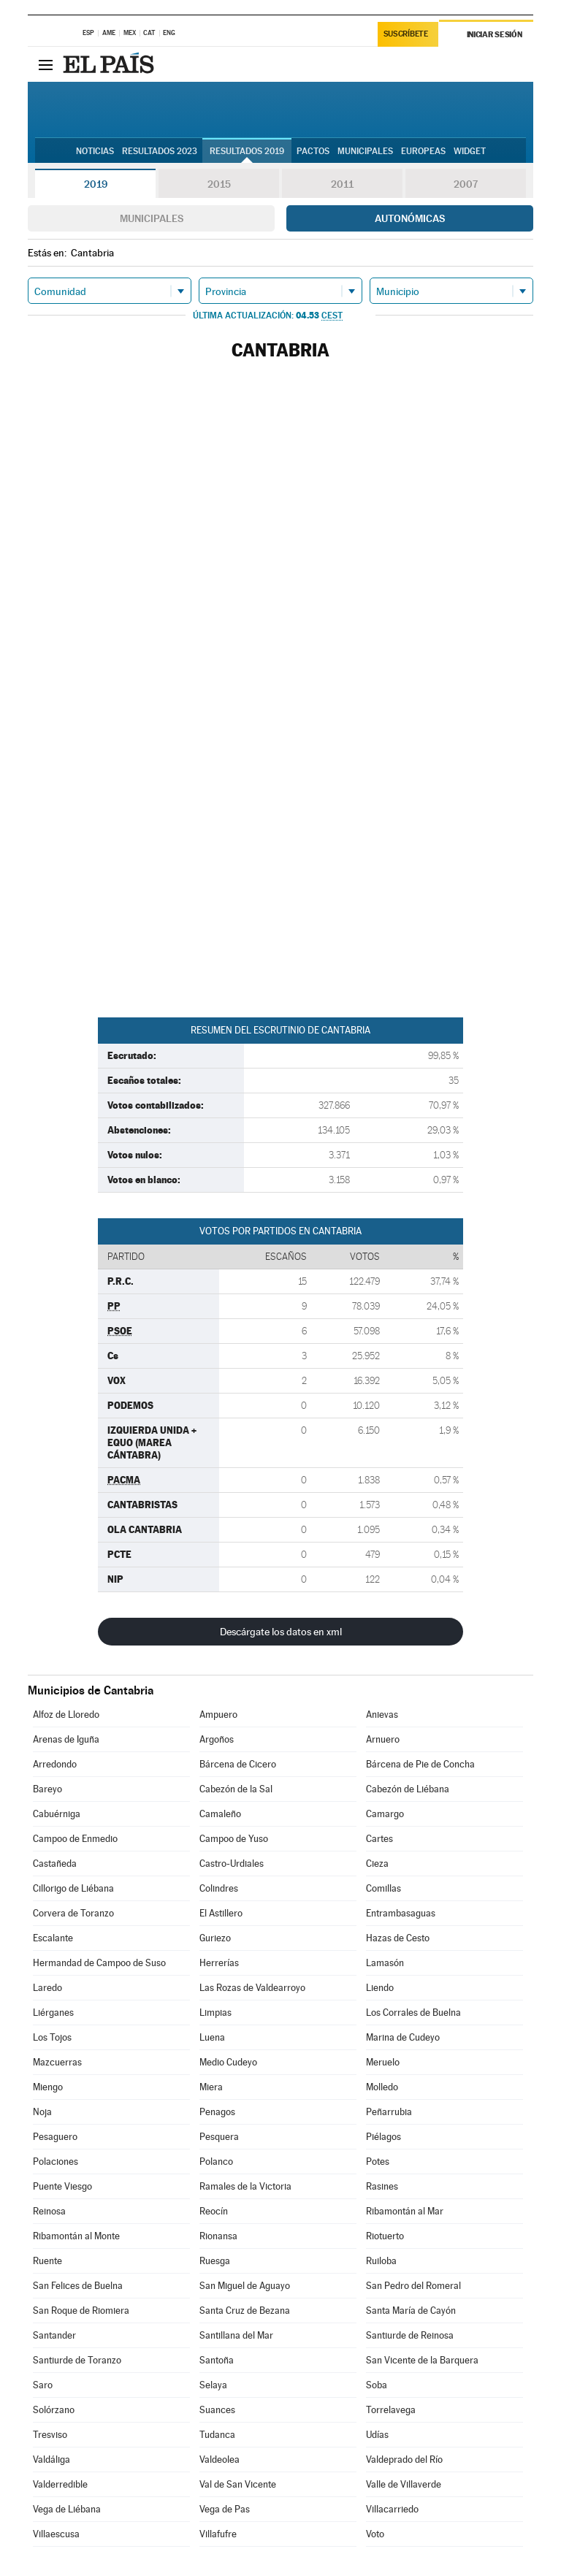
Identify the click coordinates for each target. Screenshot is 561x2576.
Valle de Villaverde (403, 2484)
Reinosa (49, 2211)
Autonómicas (410, 218)
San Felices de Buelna (78, 2285)
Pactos (313, 151)
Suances (217, 2409)
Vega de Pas (224, 2509)
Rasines (382, 2186)
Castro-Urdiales (231, 1863)
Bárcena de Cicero (237, 1764)
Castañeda (55, 1863)
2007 (466, 184)
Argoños (216, 1739)
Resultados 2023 (159, 151)
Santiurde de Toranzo (77, 2360)
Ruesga (214, 2260)
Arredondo (55, 1764)
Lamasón (385, 1962)
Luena (212, 2037)
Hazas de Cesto (398, 1938)
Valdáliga (51, 2459)
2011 (342, 184)
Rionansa (218, 2236)
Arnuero (383, 1739)
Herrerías (219, 1962)
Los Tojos (52, 2037)
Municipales (151, 218)
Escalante (53, 1938)
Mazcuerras (57, 2062)
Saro (43, 2385)
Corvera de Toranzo (73, 1913)
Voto (375, 2534)
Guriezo (215, 1938)
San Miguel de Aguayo (244, 2285)
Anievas (382, 1714)
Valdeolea (219, 2459)
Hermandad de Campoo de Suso (99, 1962)
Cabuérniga (56, 1813)
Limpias (215, 2012)
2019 (95, 184)
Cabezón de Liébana (407, 1789)
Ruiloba (381, 2260)
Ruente (47, 2260)
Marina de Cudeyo (403, 2037)
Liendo (380, 1987)
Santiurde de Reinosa (410, 2335)
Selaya (213, 2385)
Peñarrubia (389, 2111)
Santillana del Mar (236, 2335)
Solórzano (54, 2409)
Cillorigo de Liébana (73, 1888)
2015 (219, 184)
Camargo (385, 1813)
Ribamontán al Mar (404, 2211)
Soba (376, 2385)
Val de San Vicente (237, 2484)
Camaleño (220, 1813)
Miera (211, 2087)
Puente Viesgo (62, 2186)
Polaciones (55, 2161)
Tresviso (50, 2434)
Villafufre (218, 2534)
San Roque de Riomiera (81, 2310)
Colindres (218, 1888)
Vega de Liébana (67, 2509)
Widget (470, 151)
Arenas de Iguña (66, 1739)
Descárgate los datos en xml (281, 1631)
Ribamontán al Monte (76, 2236)
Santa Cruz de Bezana (244, 2310)
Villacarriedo (392, 2509)
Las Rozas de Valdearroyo (252, 1987)
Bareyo (47, 1789)
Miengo (48, 2087)
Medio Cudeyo (228, 2062)
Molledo (382, 2087)
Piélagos (383, 2136)
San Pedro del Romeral (413, 2285)
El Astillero (221, 1913)
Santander (54, 2335)
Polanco (216, 2161)
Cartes (379, 1838)
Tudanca (217, 2434)
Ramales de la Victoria (245, 2186)
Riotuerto (385, 2236)
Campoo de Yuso (233, 1838)
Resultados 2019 (247, 151)
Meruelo (383, 2062)
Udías (377, 2434)
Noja (42, 2111)
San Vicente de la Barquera (422, 2360)
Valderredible (60, 2484)
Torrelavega (391, 2409)
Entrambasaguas (400, 1913)
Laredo (47, 1987)
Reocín (213, 2211)
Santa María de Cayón (411, 2310)
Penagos (217, 2111)
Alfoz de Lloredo (66, 1714)
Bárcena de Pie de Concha (420, 1764)
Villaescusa (56, 2534)
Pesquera (219, 2136)
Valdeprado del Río (404, 2459)
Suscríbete (405, 34)
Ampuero (218, 1714)
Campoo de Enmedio (75, 1838)
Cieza (377, 1863)
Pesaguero (55, 2136)
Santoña (216, 2360)
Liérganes (53, 2012)
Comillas (383, 1888)
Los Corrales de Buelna (413, 2012)
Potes (377, 2161)
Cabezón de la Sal (235, 1789)
